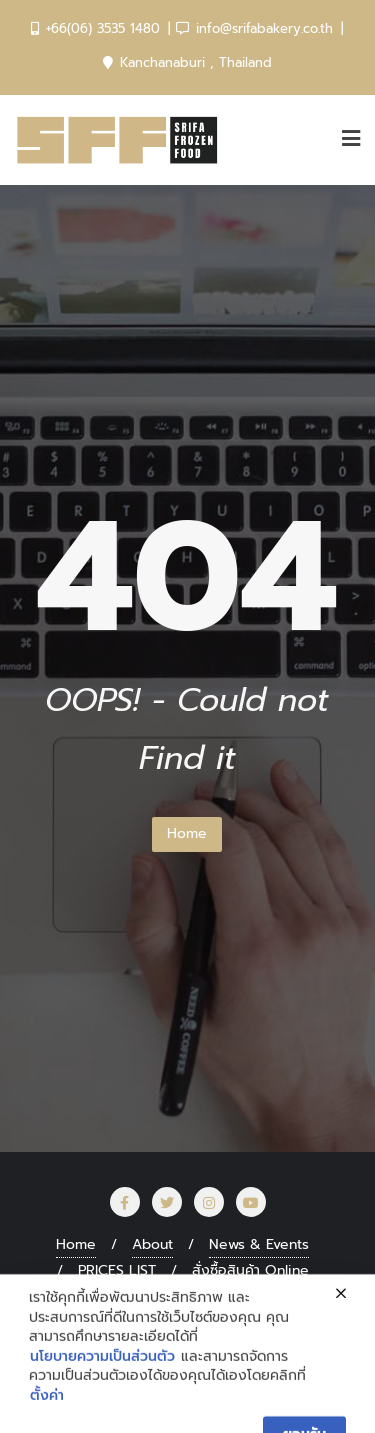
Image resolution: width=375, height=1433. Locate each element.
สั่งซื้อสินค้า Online (250, 1270)
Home (187, 833)
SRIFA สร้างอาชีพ (148, 1296)
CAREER (265, 1296)
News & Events (259, 1244)
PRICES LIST (117, 1270)
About (152, 1244)
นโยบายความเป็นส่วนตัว (102, 1410)
